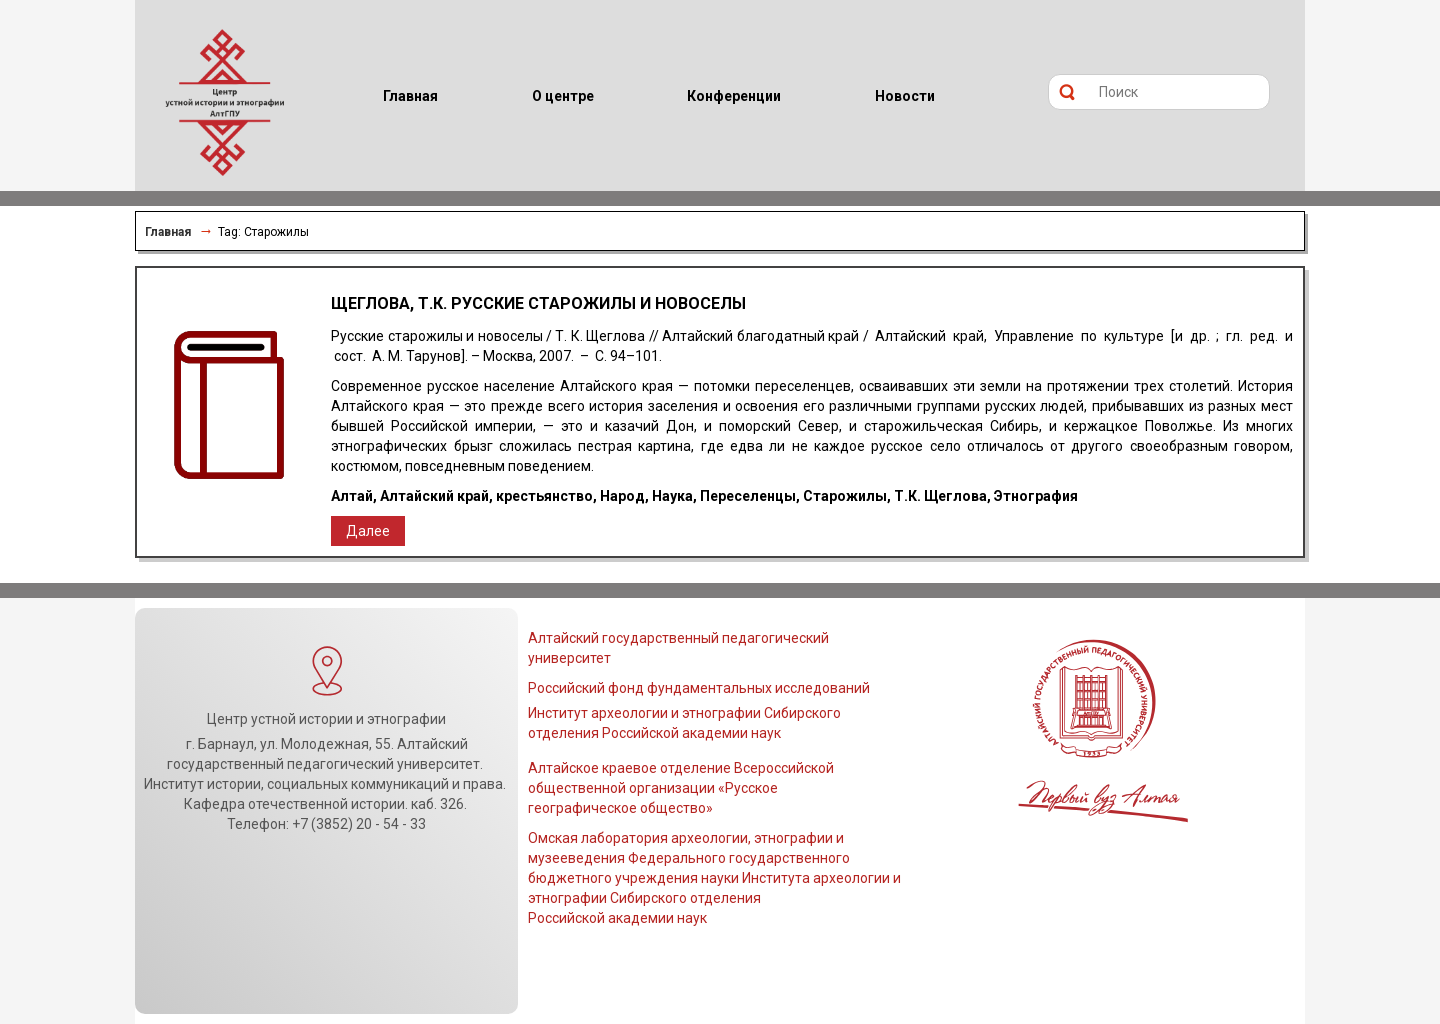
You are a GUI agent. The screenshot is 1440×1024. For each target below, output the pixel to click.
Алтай (352, 496)
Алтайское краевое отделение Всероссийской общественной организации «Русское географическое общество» (681, 788)
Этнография (1036, 496)
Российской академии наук (617, 918)
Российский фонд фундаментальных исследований (699, 688)
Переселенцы (748, 496)
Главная (168, 232)
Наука (672, 496)
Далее (368, 531)
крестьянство (544, 496)
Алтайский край (434, 496)
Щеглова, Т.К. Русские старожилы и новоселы (538, 303)
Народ (622, 496)
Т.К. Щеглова (940, 496)
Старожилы (845, 496)
